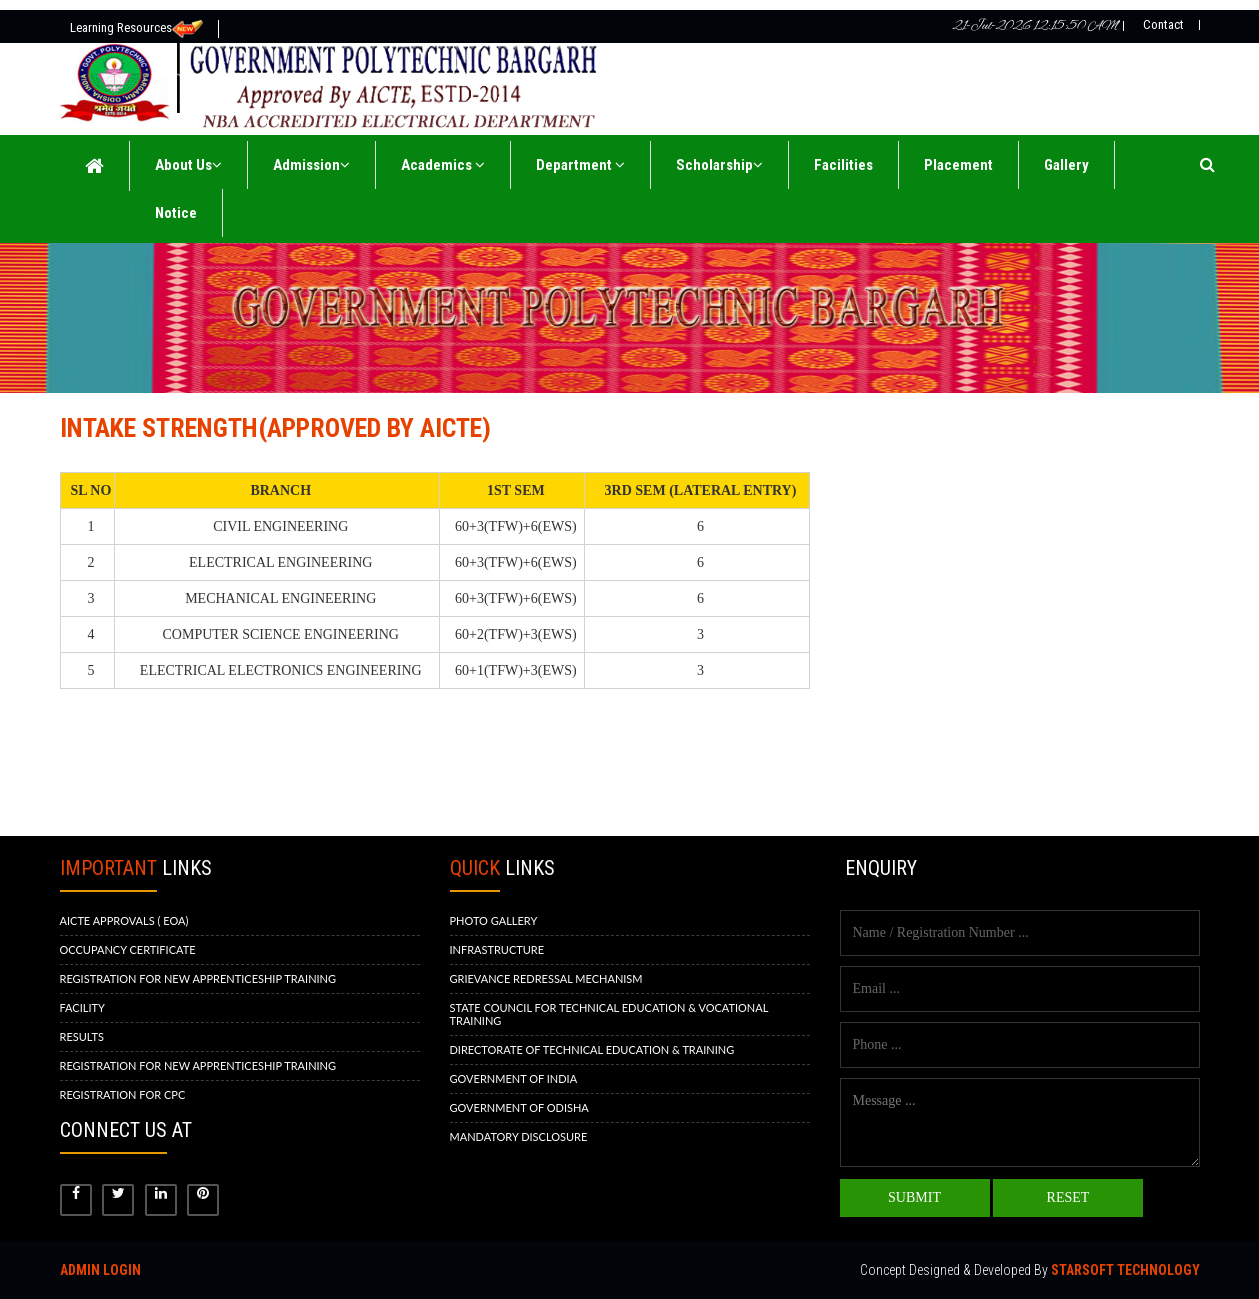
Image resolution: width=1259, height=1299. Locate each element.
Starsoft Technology (1125, 1270)
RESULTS (82, 1036)
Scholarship (719, 165)
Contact (1163, 24)
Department (580, 165)
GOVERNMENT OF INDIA (514, 1078)
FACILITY (82, 1007)
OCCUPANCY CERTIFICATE (128, 949)
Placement (958, 165)
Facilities (843, 165)
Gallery (1066, 165)
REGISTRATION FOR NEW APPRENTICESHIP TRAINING (198, 978)
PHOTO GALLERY (494, 920)
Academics (443, 165)
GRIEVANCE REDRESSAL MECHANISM (546, 978)
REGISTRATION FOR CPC (123, 1094)
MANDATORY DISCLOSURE (519, 1136)
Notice (176, 213)
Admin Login (100, 1270)
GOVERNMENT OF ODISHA (519, 1107)
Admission (311, 165)
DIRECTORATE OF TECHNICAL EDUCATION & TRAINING (592, 1049)
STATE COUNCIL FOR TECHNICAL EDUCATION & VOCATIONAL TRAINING (609, 1014)
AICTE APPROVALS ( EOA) (124, 920)
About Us (188, 165)
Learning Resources (136, 28)
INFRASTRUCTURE (497, 949)
